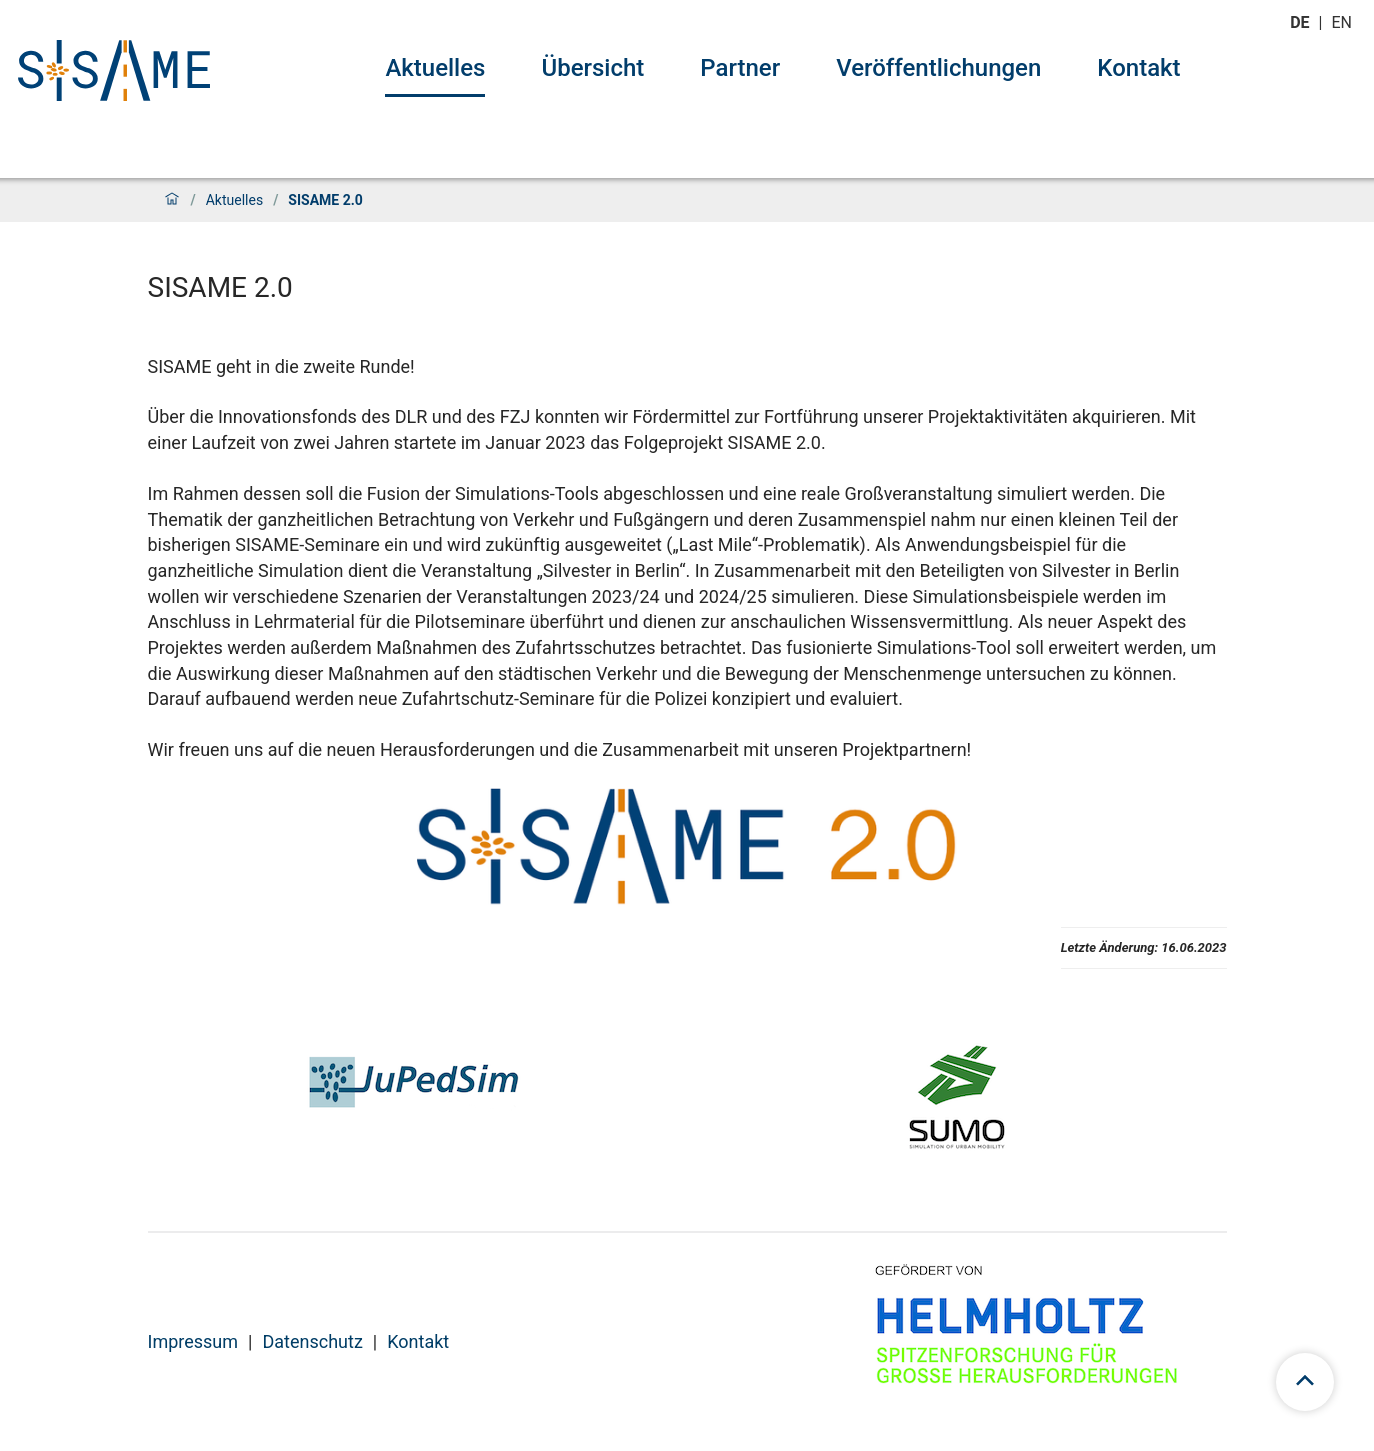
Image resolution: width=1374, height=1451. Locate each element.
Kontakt (1138, 68)
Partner (740, 68)
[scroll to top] (1305, 1382)
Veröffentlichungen (938, 68)
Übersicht (592, 68)
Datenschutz (312, 1341)
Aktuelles (435, 68)
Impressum (193, 1341)
